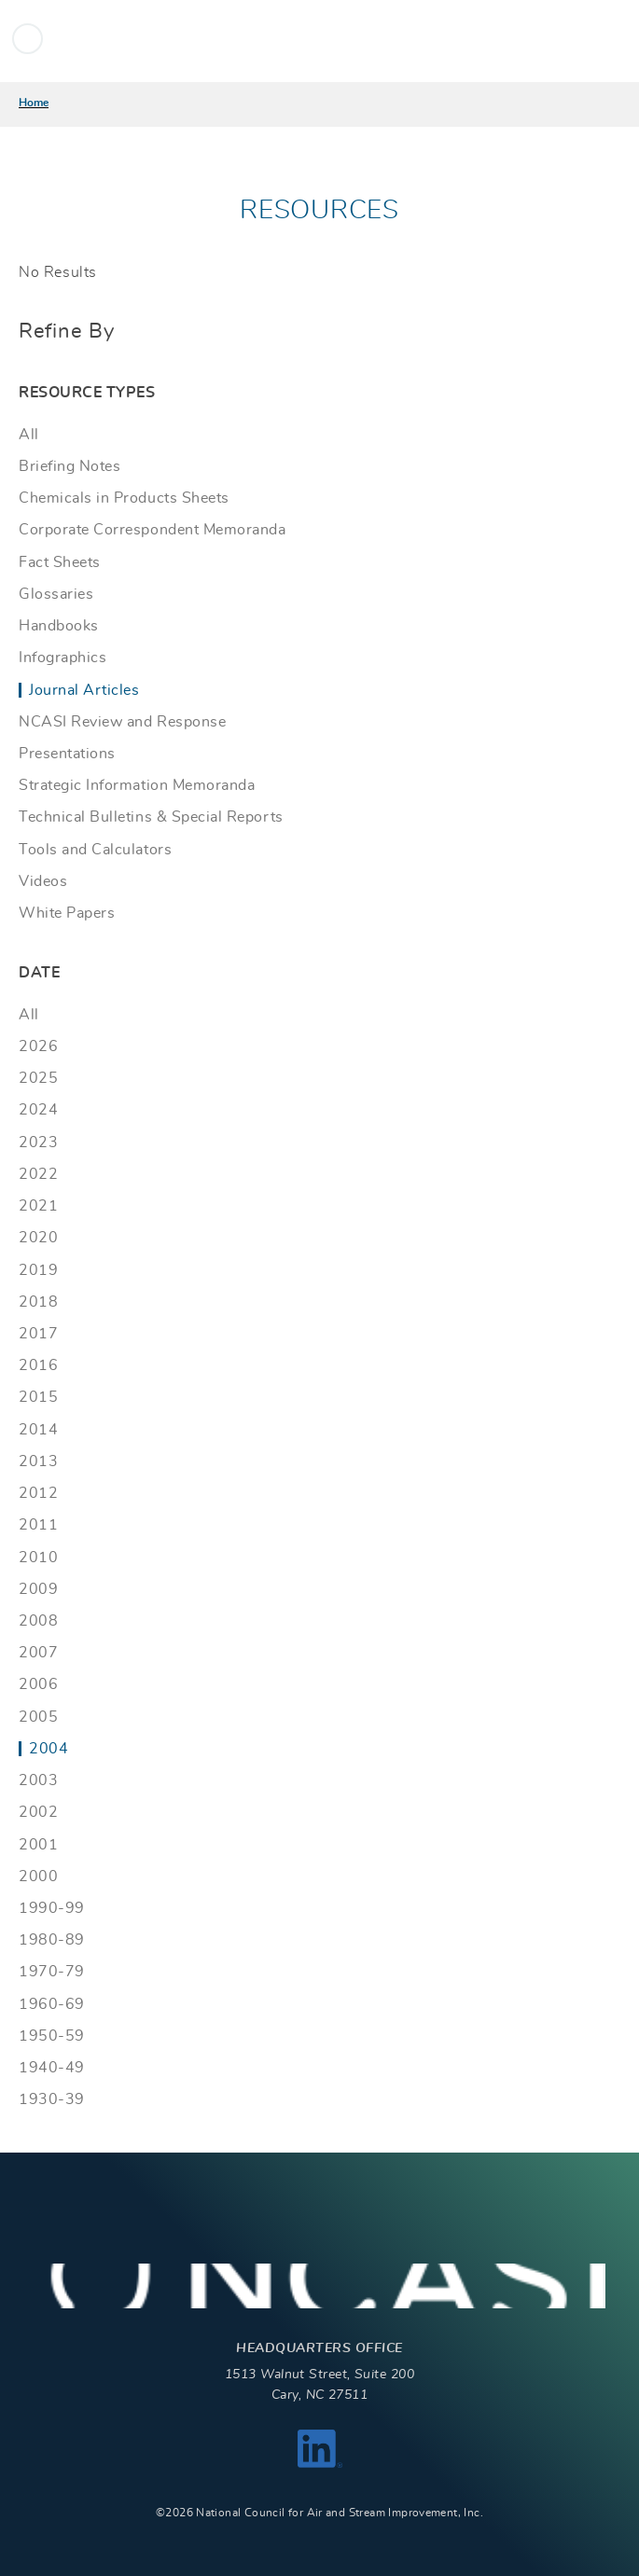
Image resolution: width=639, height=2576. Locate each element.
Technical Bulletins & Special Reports (151, 817)
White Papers (67, 913)
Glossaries (56, 594)
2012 (38, 1493)
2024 (38, 1109)
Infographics (62, 657)
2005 (38, 1717)
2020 (38, 1237)
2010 (38, 1557)
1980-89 (52, 1939)
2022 (38, 1174)
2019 (38, 1270)
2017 (38, 1333)
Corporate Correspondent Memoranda (152, 529)
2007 (38, 1652)
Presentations (67, 753)
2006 (38, 1684)
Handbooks (59, 625)
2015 (38, 1397)
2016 (38, 1365)
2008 (38, 1620)
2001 (38, 1844)
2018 (38, 1302)
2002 (38, 1812)
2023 (38, 1142)
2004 (48, 1748)
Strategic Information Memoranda (137, 785)
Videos (43, 881)
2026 (38, 1046)
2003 (38, 1780)
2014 (38, 1429)
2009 (38, 1589)
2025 (38, 1078)
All (29, 434)
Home (34, 102)
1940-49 (52, 2067)
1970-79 (52, 1971)
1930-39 (52, 2099)
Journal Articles (84, 690)
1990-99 (52, 1908)
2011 (38, 1524)
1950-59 (52, 2036)
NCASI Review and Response (122, 721)
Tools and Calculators (95, 849)
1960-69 (52, 2004)
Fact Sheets (60, 562)
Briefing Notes (69, 466)
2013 (38, 1461)
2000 (38, 1876)
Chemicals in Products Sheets (124, 498)
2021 (38, 1205)
